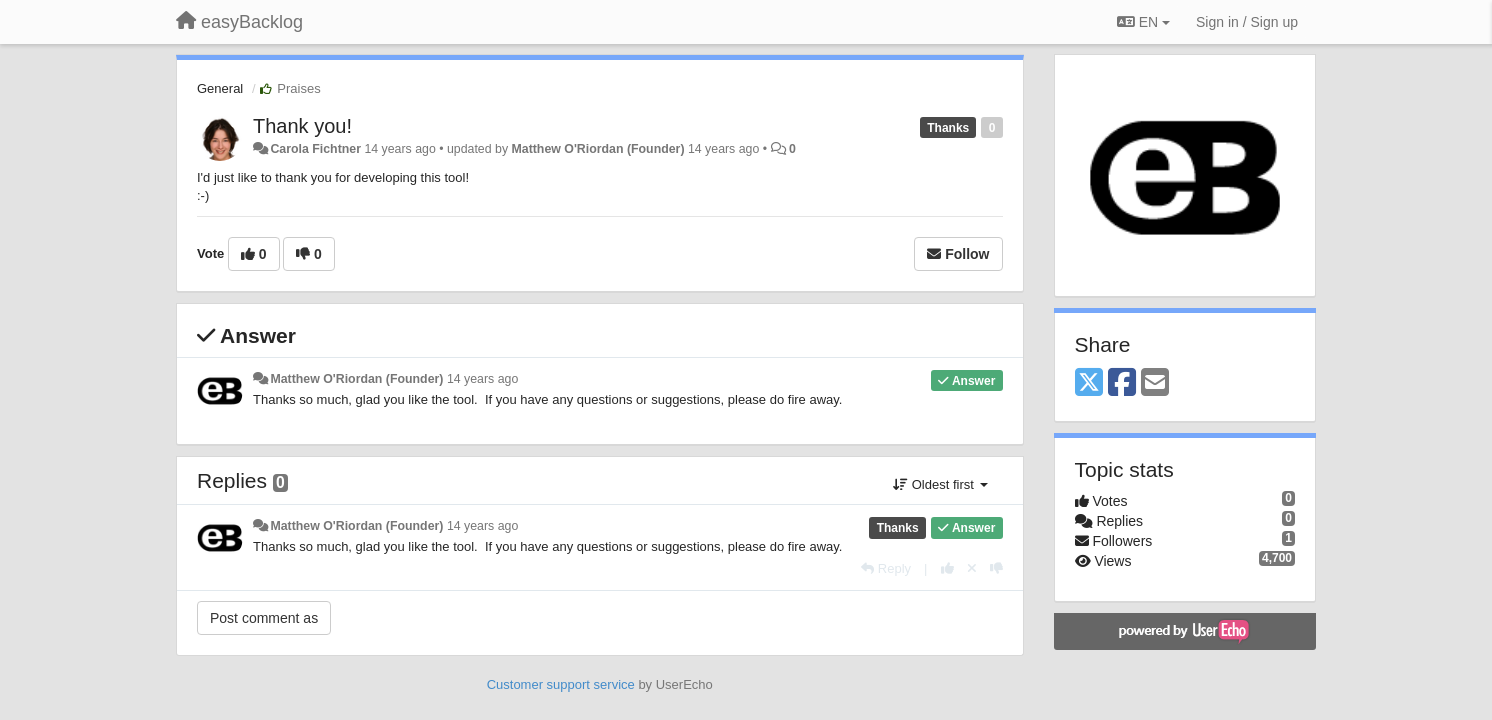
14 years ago (482, 379)
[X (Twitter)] (1089, 383)
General (220, 88)
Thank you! (302, 126)
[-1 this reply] (996, 568)
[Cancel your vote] (972, 568)
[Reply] (886, 568)
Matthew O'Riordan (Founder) (598, 149)
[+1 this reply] (947, 568)
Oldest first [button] (940, 484)
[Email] (1155, 383)
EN (1143, 22)
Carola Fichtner (315, 149)
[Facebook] (1122, 383)
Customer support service (561, 684)
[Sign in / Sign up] (1247, 22)
